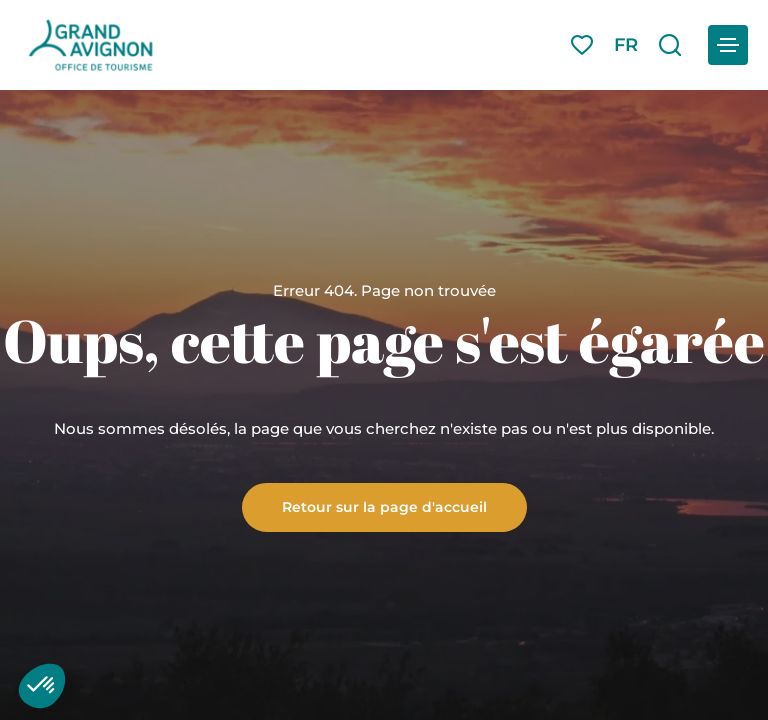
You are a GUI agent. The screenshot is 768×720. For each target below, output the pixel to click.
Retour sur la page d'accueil (384, 506)
